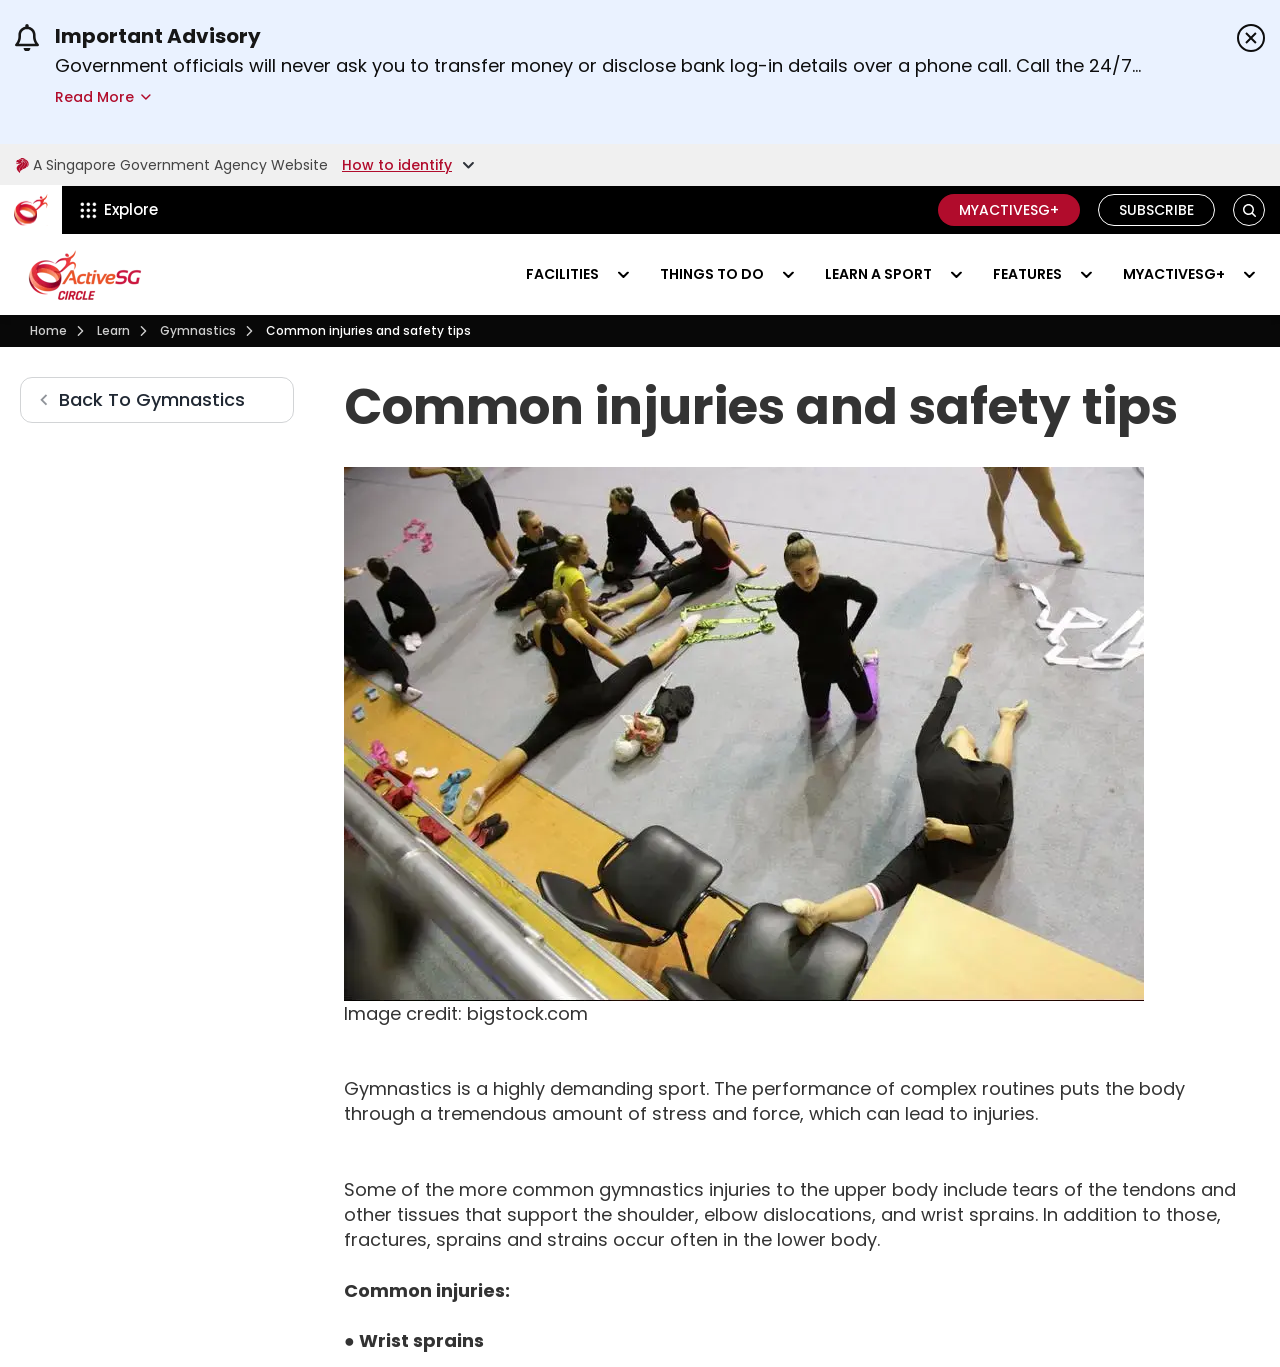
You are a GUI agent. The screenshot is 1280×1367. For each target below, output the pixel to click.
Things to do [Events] (712, 274)
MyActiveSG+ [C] (1009, 210)
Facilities (562, 274)
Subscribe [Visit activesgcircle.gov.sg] (1156, 210)
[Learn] (113, 331)
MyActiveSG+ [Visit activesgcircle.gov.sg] (1174, 274)
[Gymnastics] (198, 331)
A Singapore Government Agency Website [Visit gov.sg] (171, 165)
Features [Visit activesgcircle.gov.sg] (1027, 274)
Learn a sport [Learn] (878, 274)
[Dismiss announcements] (1251, 38)
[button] (1249, 210)
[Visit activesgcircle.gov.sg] (85, 275)
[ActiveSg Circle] (31, 210)
